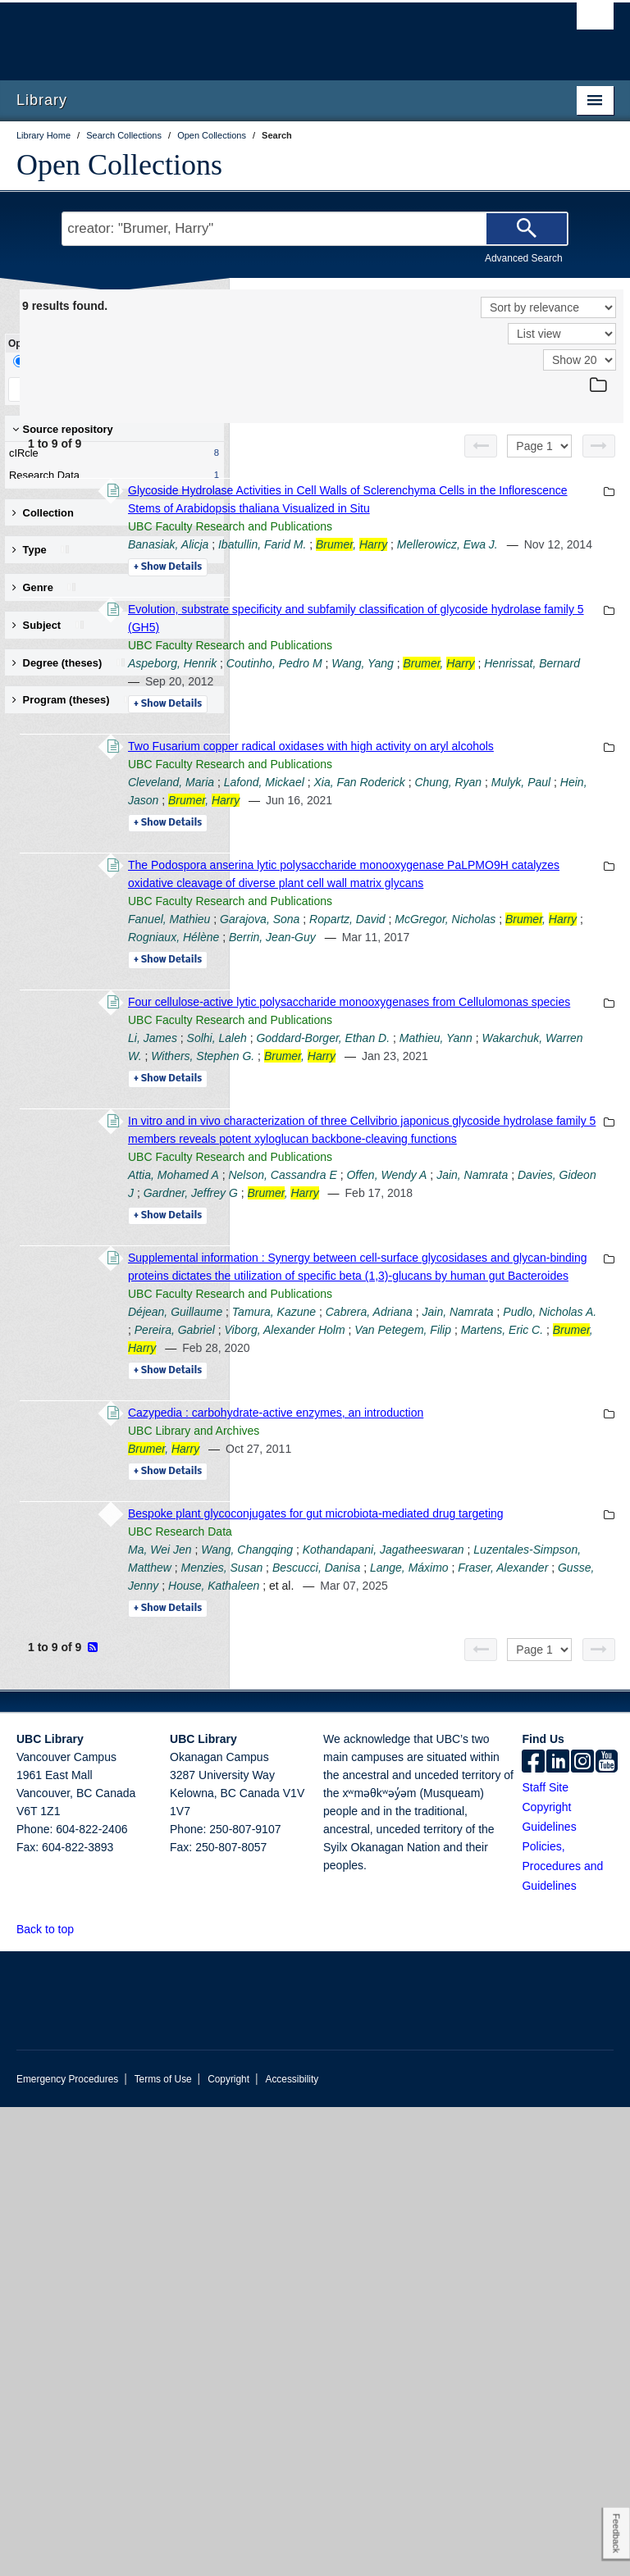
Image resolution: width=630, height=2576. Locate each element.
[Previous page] (480, 446)
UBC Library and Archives (419, 1827)
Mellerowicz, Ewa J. (441, 580)
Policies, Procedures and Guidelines (562, 2335)
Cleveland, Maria (397, 872)
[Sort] (548, 307)
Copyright (228, 2548)
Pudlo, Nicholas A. (531, 1672)
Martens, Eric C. (477, 1708)
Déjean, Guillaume (401, 1654)
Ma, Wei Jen (386, 1964)
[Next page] (598, 446)
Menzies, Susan (499, 2000)
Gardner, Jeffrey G (456, 1481)
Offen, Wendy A (394, 1463)
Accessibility (291, 2548)
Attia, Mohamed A (399, 1445)
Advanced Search (524, 258)
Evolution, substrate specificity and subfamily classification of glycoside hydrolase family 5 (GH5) (468, 663)
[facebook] (533, 2231)
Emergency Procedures (67, 2548)
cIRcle (111, 453)
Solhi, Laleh (442, 1236)
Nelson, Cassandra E (508, 1445)
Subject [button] (48, 625)
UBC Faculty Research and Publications (456, 544)
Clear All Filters (168, 389)
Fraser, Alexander (532, 2018)
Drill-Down (45, 361)
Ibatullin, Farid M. (488, 562)
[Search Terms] (315, 229)
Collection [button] (43, 513)
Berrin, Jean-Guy (497, 1099)
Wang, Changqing (472, 1964)
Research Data (111, 475)
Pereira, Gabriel (394, 1690)
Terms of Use (163, 2548)
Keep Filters (60, 389)
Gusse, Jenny (389, 2036)
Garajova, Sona (485, 1063)
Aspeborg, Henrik (398, 717)
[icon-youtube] (607, 2231)
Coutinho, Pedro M (500, 717)
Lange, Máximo (438, 2018)
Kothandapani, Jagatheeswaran (434, 1982)
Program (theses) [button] (73, 700)
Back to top (52, 2398)
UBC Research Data (406, 1946)
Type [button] (41, 550)
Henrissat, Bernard (518, 735)
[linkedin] (557, 2231)
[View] (562, 333)
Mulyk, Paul (514, 890)
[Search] (527, 228)
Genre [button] (44, 587)
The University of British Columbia (270, 33)
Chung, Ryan (442, 890)
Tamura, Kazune (499, 1654)
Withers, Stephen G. (428, 1272)
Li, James (378, 1236)
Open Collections (119, 164)
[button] (83, 2398)
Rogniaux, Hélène (399, 1099)
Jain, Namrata (479, 1463)
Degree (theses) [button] (69, 663)
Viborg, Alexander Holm (504, 1690)
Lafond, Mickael (490, 872)
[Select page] (539, 446)
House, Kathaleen (478, 2036)
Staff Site (545, 2256)
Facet (109, 361)
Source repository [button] (62, 429)
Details (393, 603)
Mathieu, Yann (444, 1254)
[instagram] (582, 2231)
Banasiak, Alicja (394, 562)
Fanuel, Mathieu (395, 1063)
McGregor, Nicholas (442, 1081)
